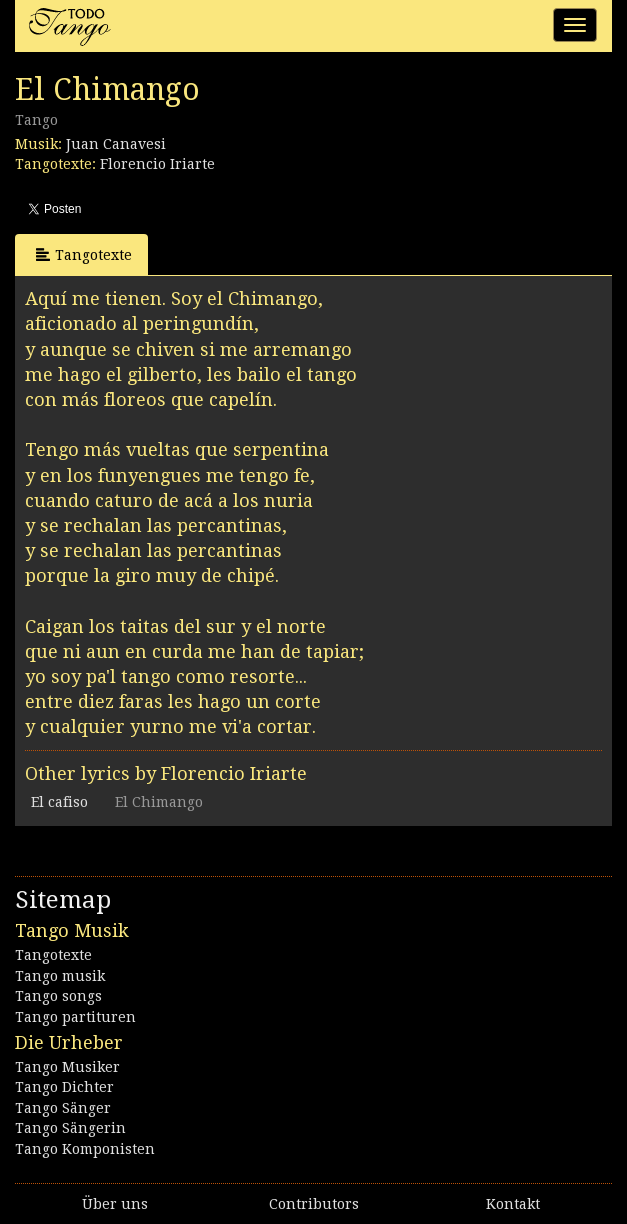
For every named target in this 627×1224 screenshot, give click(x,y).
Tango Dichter (64, 1087)
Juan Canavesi (116, 144)
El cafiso (59, 802)
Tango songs (58, 996)
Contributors (314, 1204)
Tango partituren (75, 1017)
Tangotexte (84, 254)
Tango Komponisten (85, 1149)
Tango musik (60, 976)
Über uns (115, 1204)
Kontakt (513, 1204)
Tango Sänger (63, 1108)
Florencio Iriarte (157, 164)
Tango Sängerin (70, 1128)
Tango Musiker (67, 1067)
